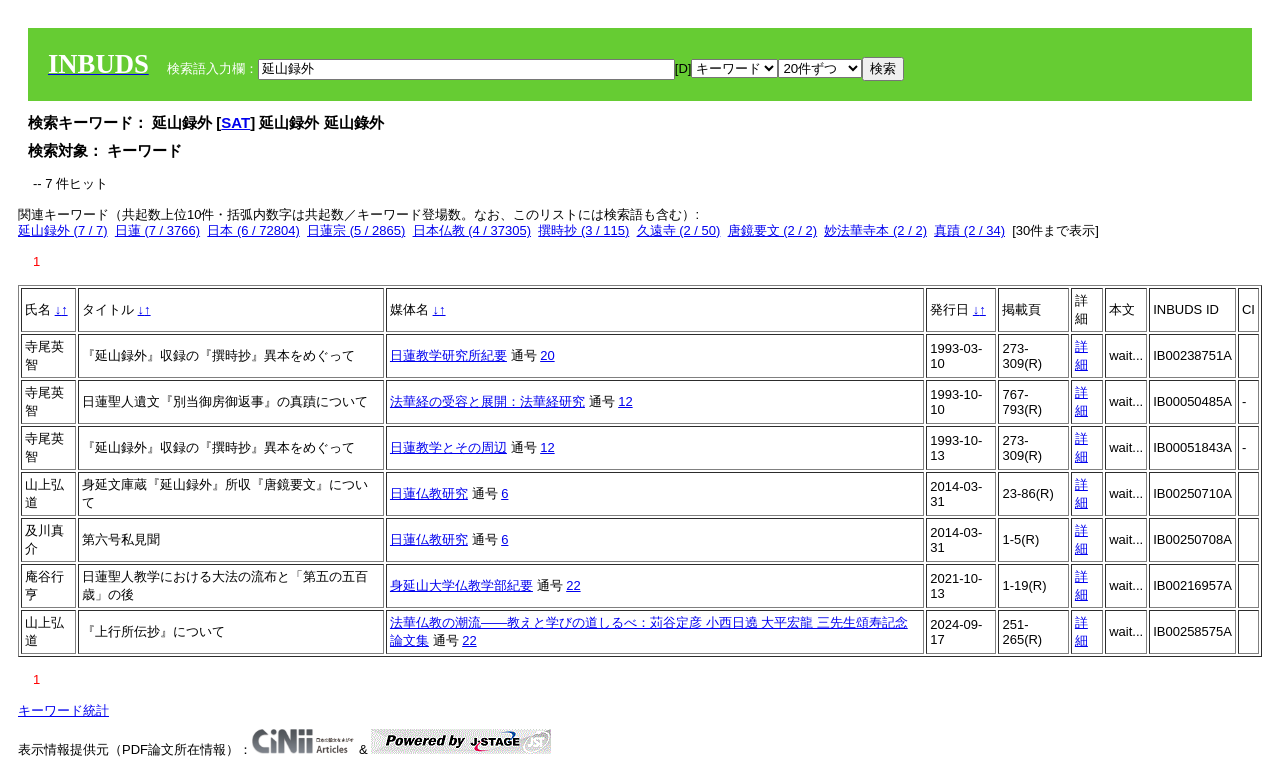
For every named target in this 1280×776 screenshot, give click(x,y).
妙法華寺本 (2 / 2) (875, 230)
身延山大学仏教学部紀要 (461, 585)
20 (547, 355)
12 (625, 401)
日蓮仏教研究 (429, 493)
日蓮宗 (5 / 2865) (356, 230)
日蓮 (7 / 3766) (157, 230)
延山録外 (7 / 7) (63, 230)
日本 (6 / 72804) (253, 230)
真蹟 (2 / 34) (969, 230)
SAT (235, 122)
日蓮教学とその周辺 (448, 447)
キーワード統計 (63, 710)
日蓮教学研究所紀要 (448, 355)
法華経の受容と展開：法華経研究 (487, 401)
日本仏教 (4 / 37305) (472, 230)
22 (573, 585)
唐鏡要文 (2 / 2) (773, 230)
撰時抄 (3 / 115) (583, 230)
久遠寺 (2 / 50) (679, 230)
